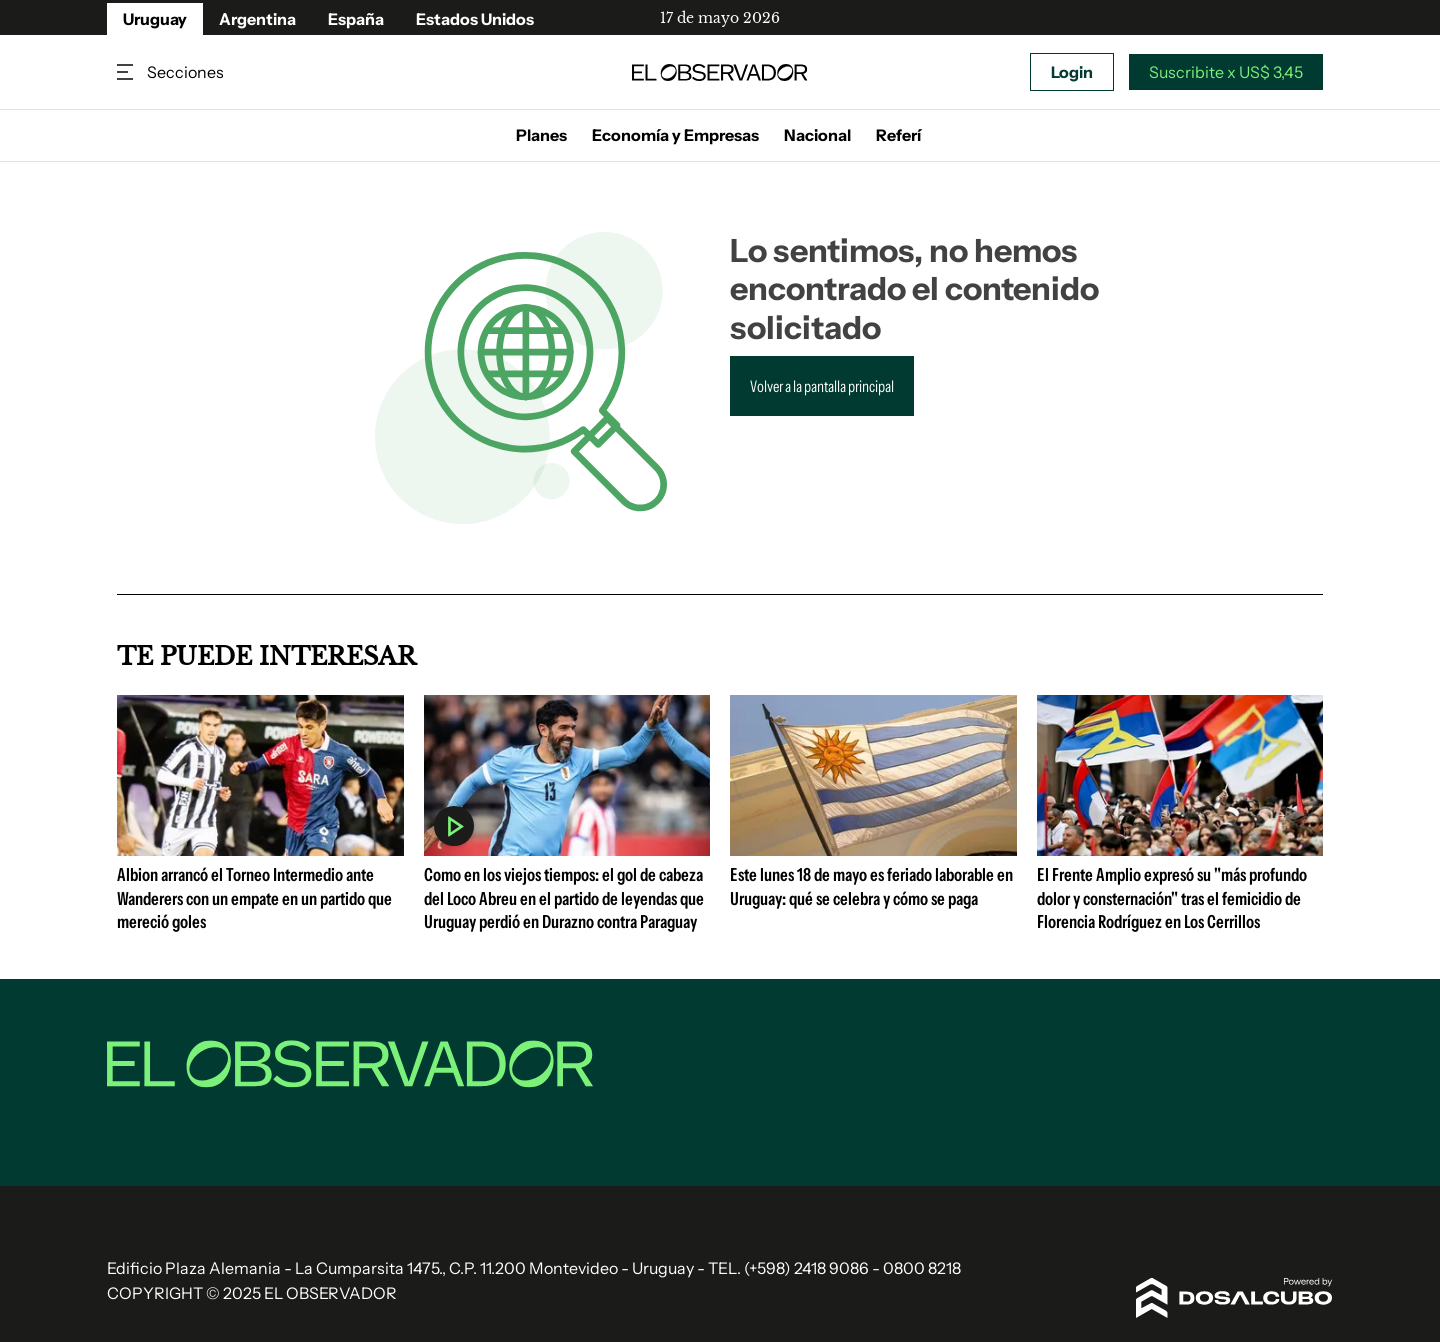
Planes (541, 135)
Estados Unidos (475, 19)
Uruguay (155, 19)
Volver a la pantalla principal (822, 386)
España (356, 19)
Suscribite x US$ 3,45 (1226, 72)
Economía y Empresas (675, 135)
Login (1072, 72)
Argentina (257, 19)
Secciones (127, 72)
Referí (898, 135)
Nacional (817, 135)
